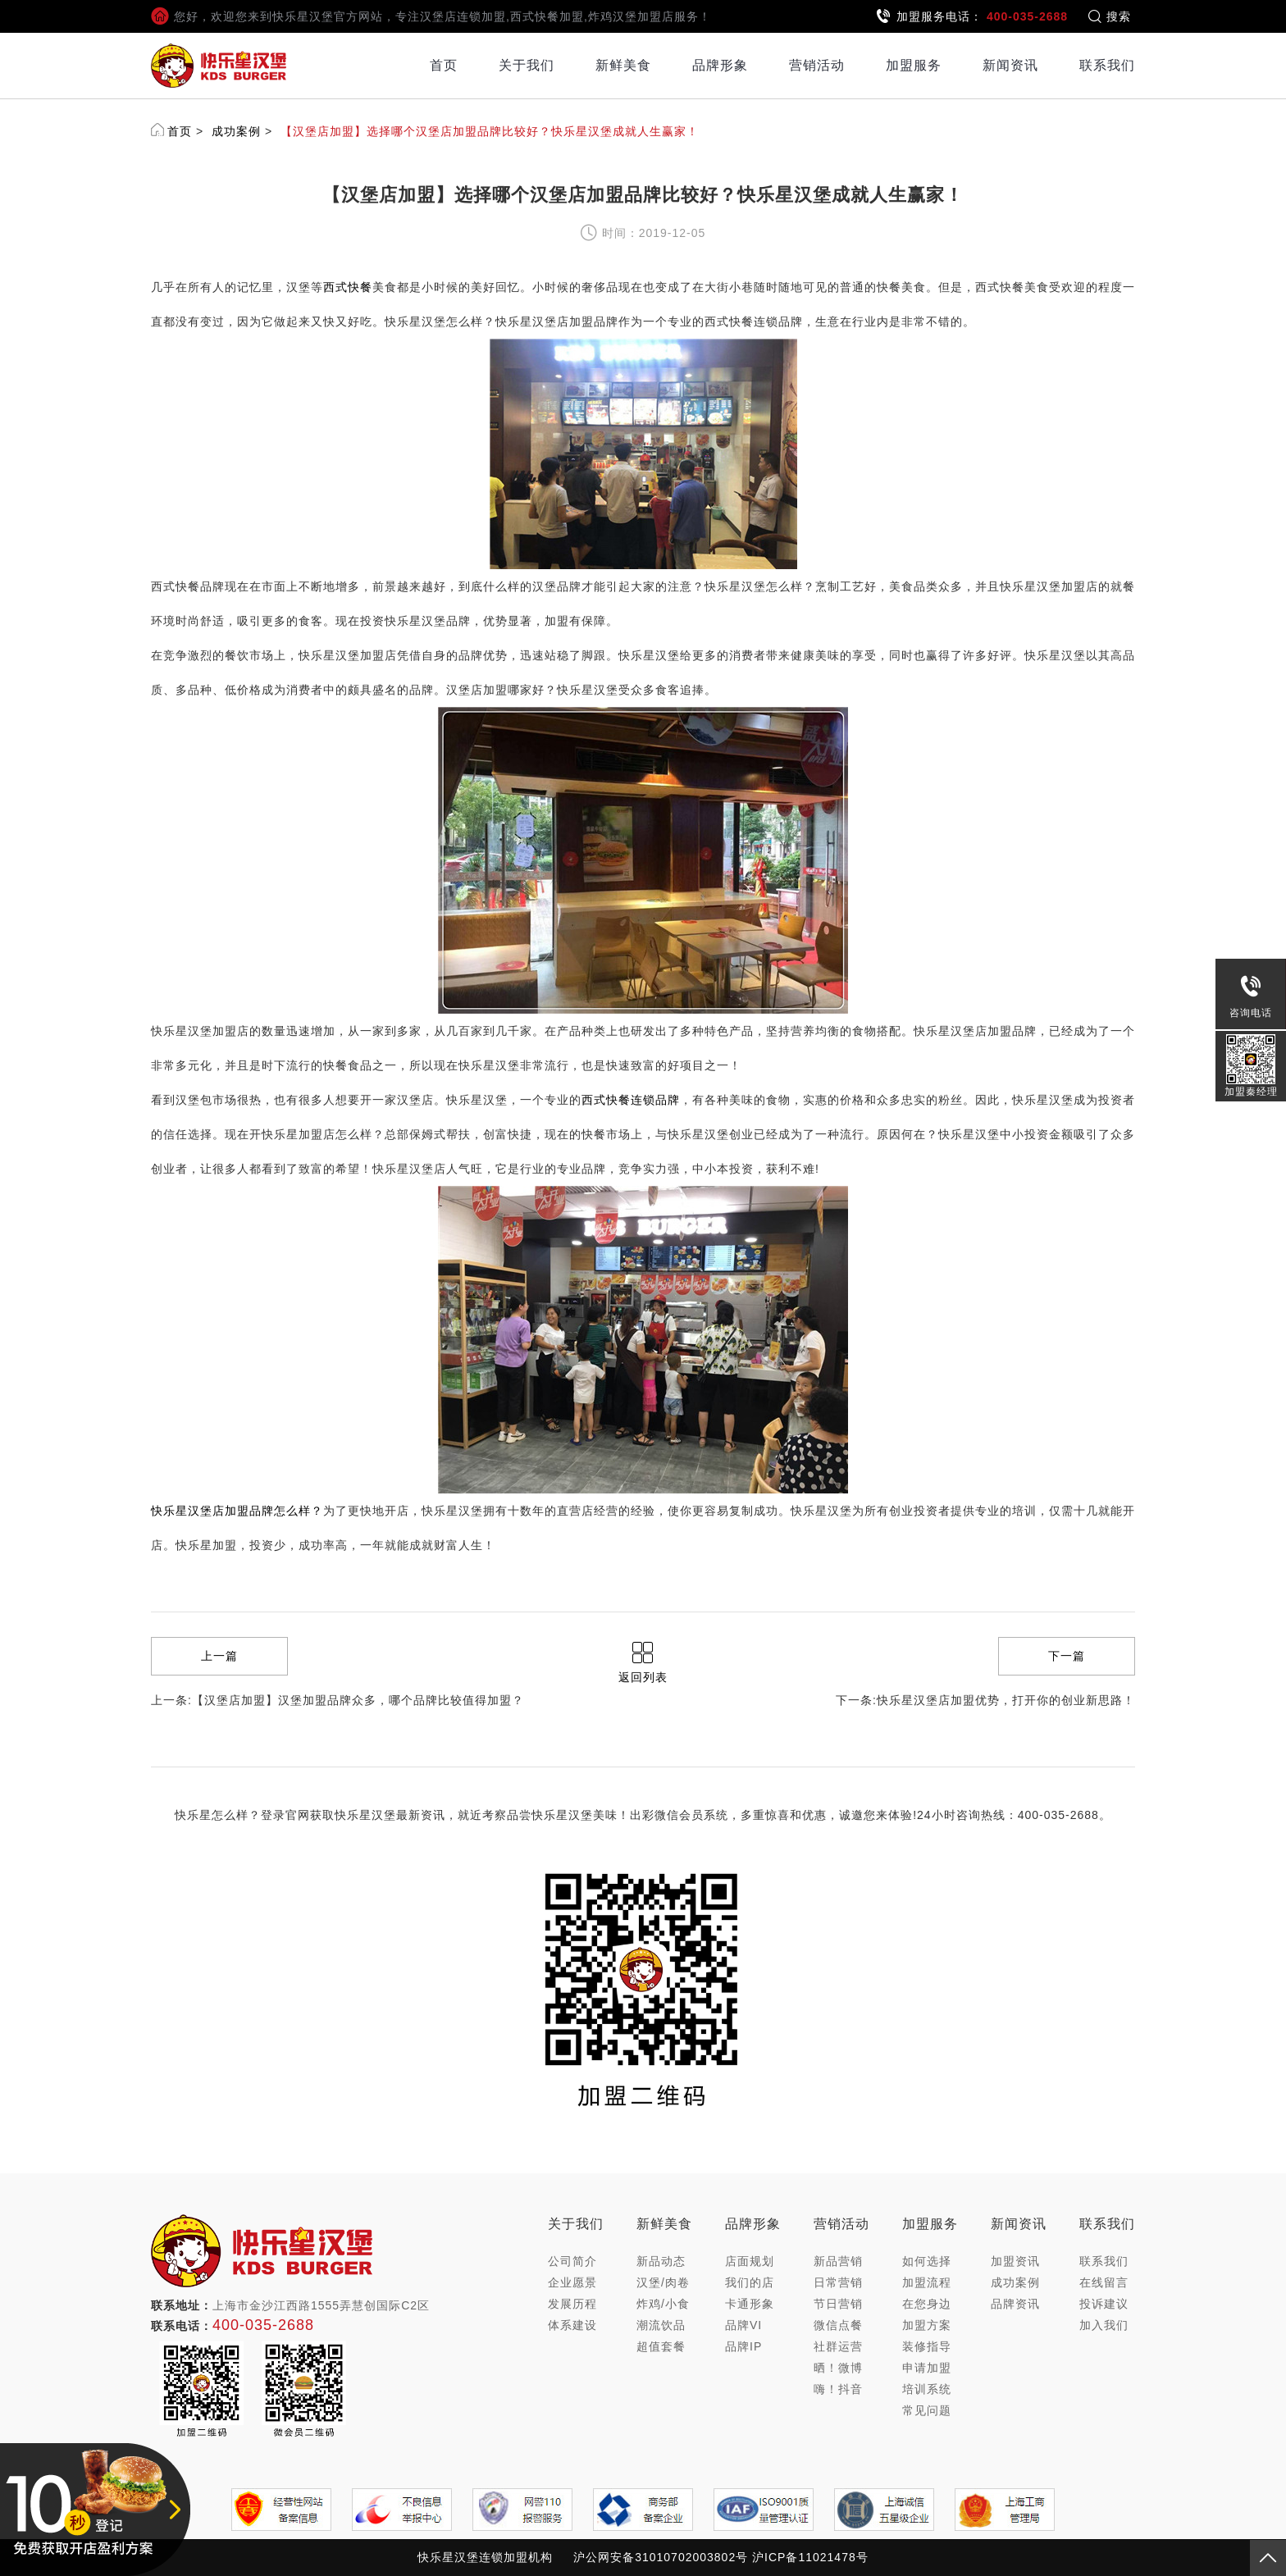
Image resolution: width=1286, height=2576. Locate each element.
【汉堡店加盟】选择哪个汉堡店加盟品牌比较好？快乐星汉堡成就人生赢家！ (489, 131)
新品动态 (661, 2261)
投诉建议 (1104, 2303)
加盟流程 (926, 2282)
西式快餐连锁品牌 (630, 1099)
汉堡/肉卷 (663, 2282)
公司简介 (572, 2261)
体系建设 (572, 2325)
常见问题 (926, 2410)
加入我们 (1104, 2325)
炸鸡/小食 (663, 2303)
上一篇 (219, 1655)
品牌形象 (720, 65)
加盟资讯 (1015, 2261)
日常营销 (838, 2282)
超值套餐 (661, 2346)
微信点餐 (838, 2325)
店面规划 (749, 2261)
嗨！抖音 (838, 2389)
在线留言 (1104, 2282)
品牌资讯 (1015, 2303)
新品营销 (838, 2261)
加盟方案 (926, 2325)
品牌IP (743, 2346)
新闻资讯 (1010, 65)
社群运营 (838, 2346)
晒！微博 (838, 2367)
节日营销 (838, 2303)
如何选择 (926, 2261)
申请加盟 (926, 2367)
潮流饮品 (661, 2325)
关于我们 (526, 65)
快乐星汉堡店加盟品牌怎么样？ (237, 1510)
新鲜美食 (623, 65)
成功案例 (236, 131)
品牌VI (743, 2325)
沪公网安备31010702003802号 (660, 2557)
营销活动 (817, 65)
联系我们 (1107, 65)
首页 (444, 65)
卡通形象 (749, 2303)
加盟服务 (914, 65)
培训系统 (926, 2389)
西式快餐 (347, 287)
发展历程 (572, 2303)
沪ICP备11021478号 (810, 2557)
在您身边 (926, 2303)
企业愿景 (572, 2282)
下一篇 (1066, 1655)
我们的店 (749, 2282)
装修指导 (926, 2346)
